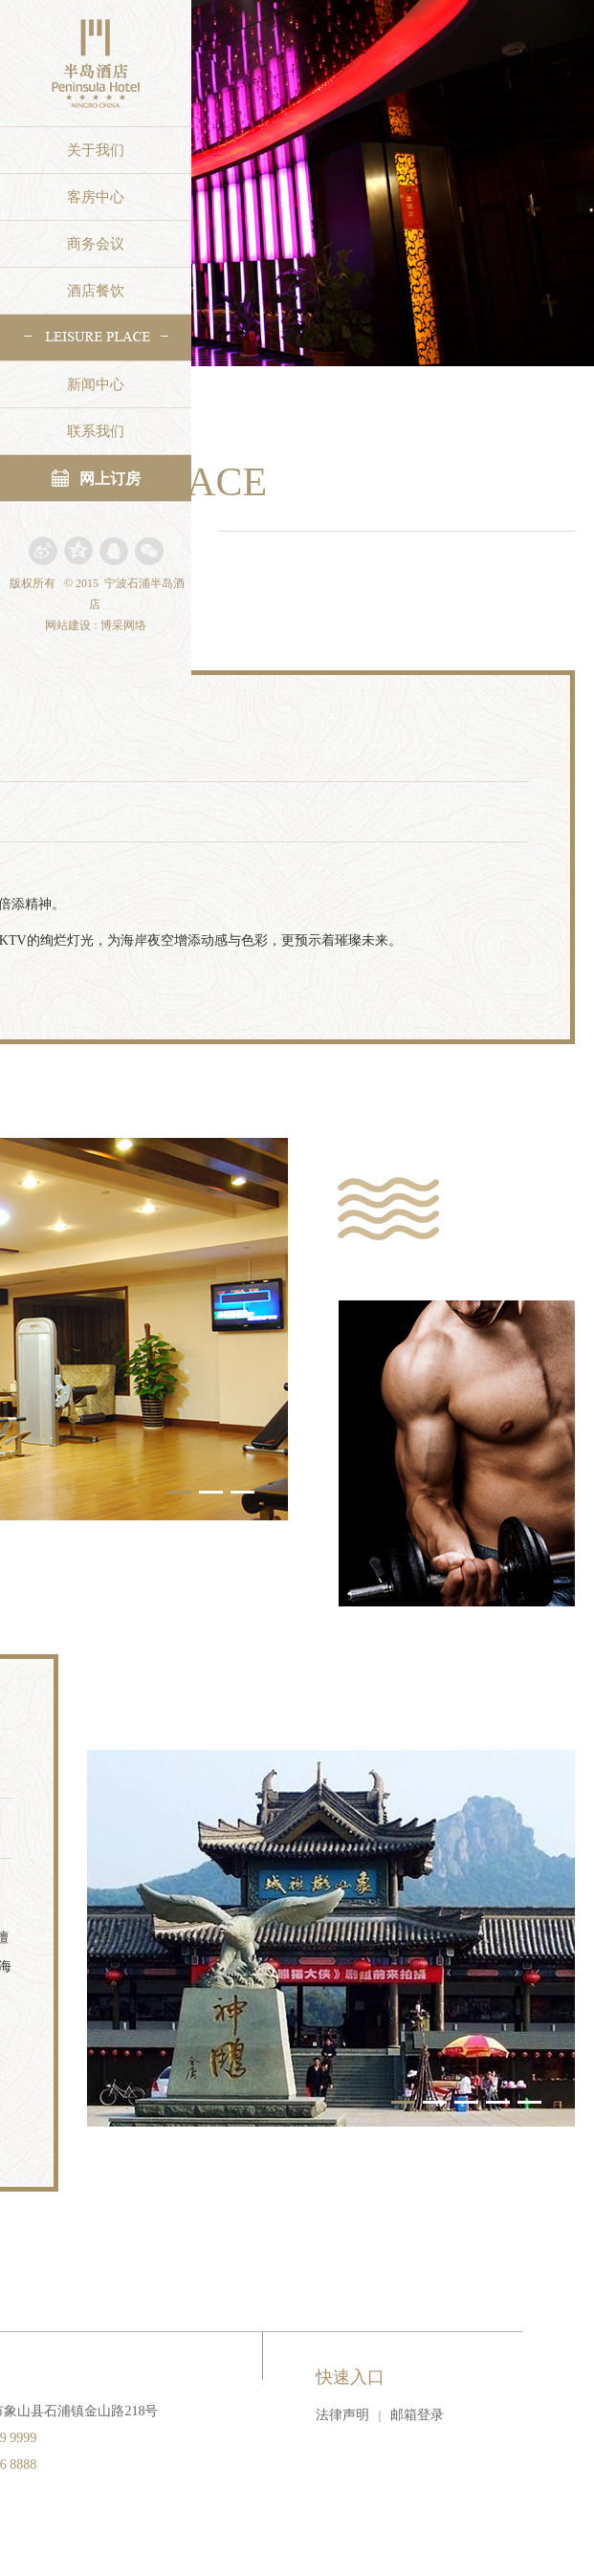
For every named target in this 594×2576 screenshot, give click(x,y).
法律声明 (342, 2415)
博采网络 (123, 625)
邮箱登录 (417, 2415)
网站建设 (68, 625)
